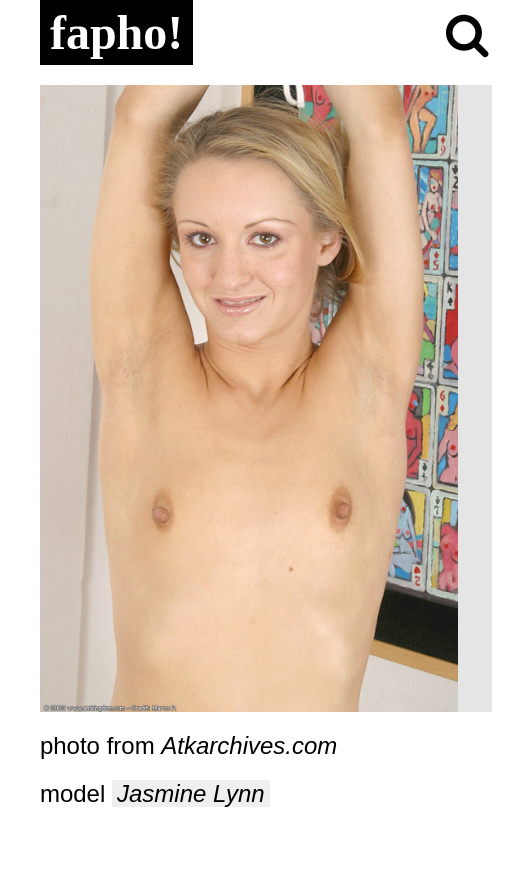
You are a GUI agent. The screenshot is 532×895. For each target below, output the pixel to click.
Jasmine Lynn (191, 793)
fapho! (116, 32)
